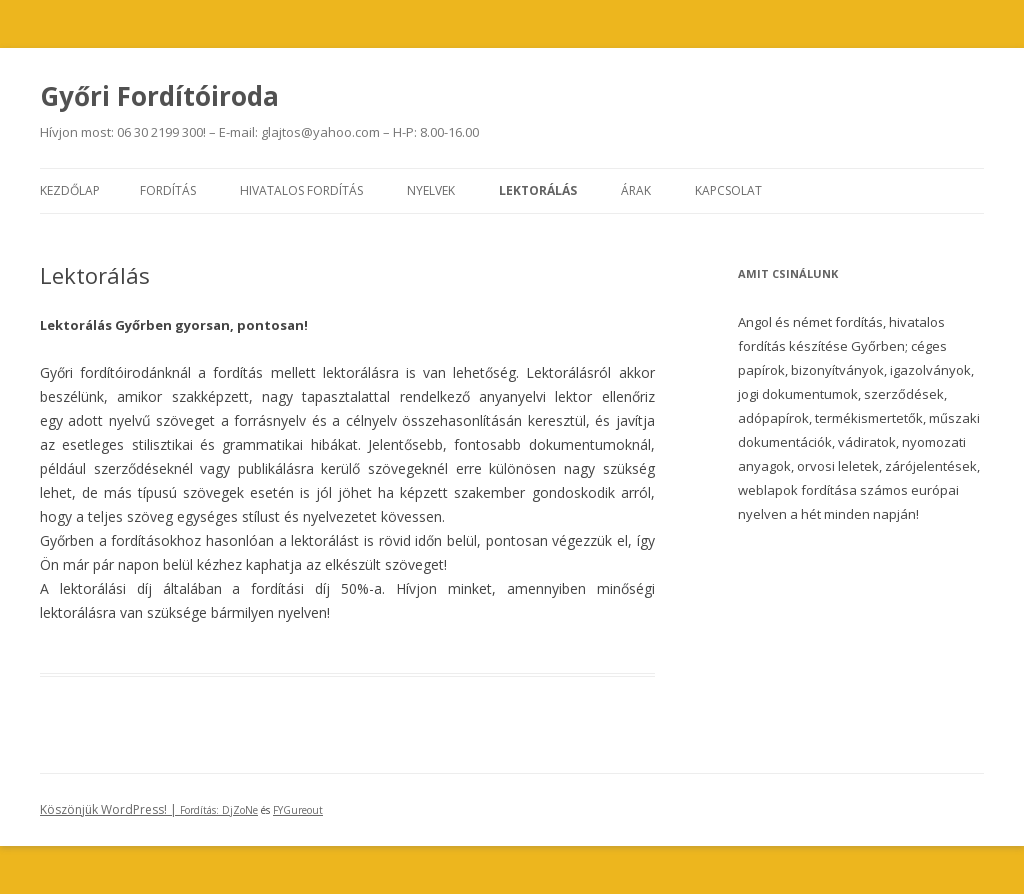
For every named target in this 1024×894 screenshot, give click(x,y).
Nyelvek (431, 190)
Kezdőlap (70, 190)
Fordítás (168, 190)
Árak (636, 190)
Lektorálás (538, 190)
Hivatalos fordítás (301, 190)
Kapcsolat (728, 190)
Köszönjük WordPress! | (131, 809)
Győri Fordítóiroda (159, 96)
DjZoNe (240, 810)
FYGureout (298, 810)
